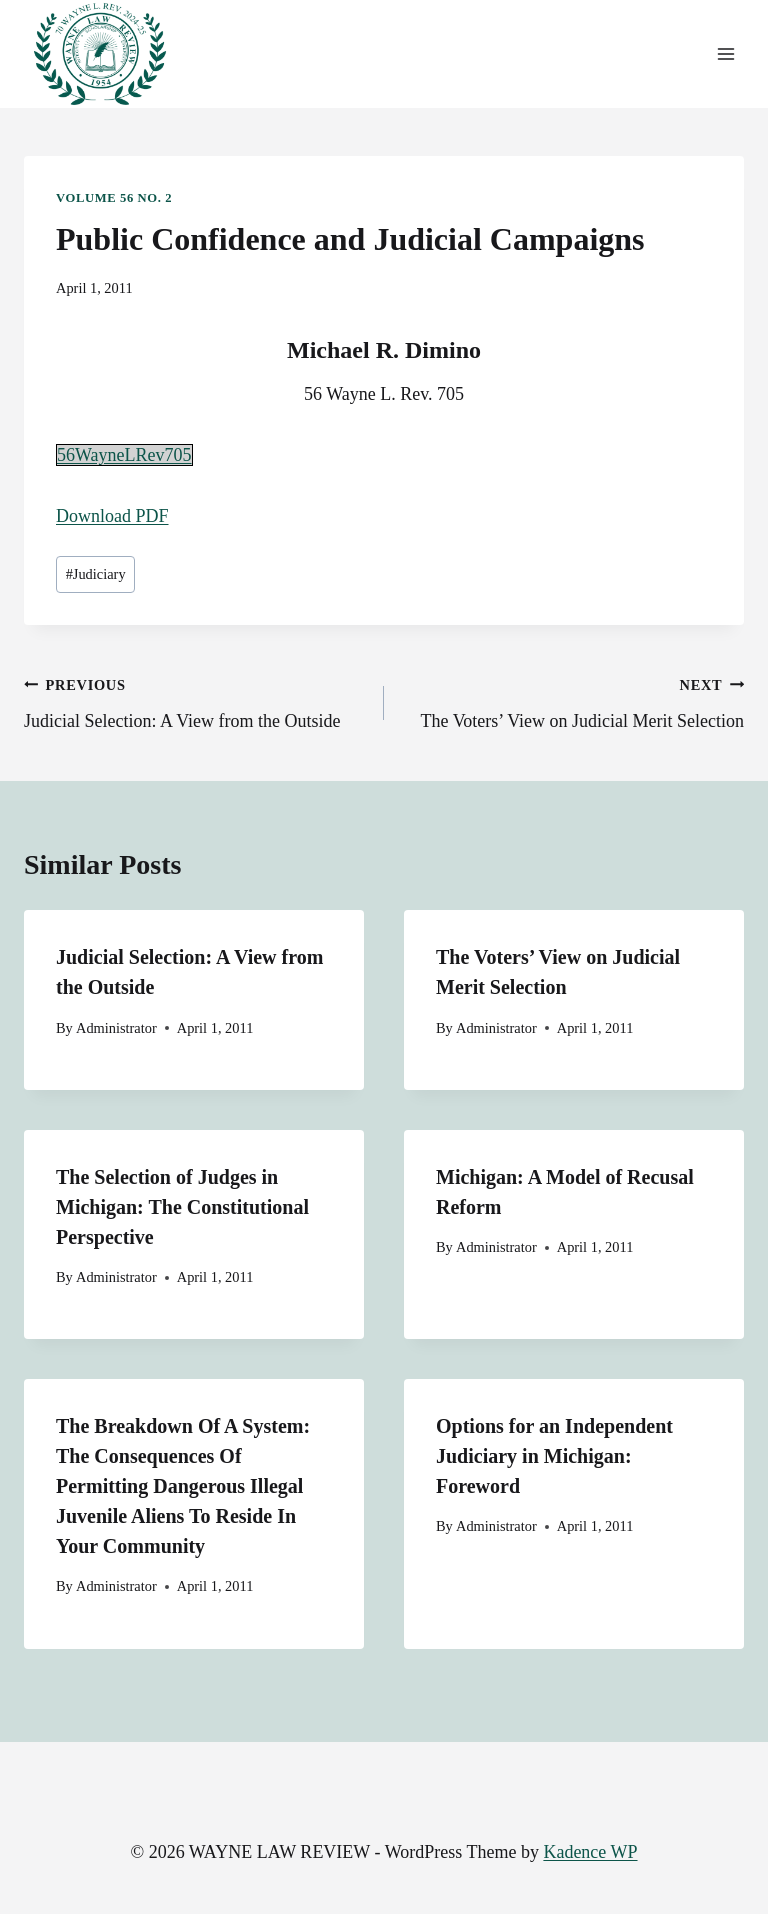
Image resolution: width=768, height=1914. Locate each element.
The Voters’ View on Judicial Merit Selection (573, 701)
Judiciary (96, 574)
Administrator (116, 1028)
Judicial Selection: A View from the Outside (195, 701)
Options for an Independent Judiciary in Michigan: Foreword (554, 1456)
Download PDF (112, 516)
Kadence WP (590, 1852)
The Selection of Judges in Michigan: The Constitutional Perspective (182, 1207)
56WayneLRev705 (124, 455)
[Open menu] (725, 54)
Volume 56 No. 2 (114, 198)
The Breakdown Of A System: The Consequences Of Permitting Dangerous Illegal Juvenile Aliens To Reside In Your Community (183, 1486)
